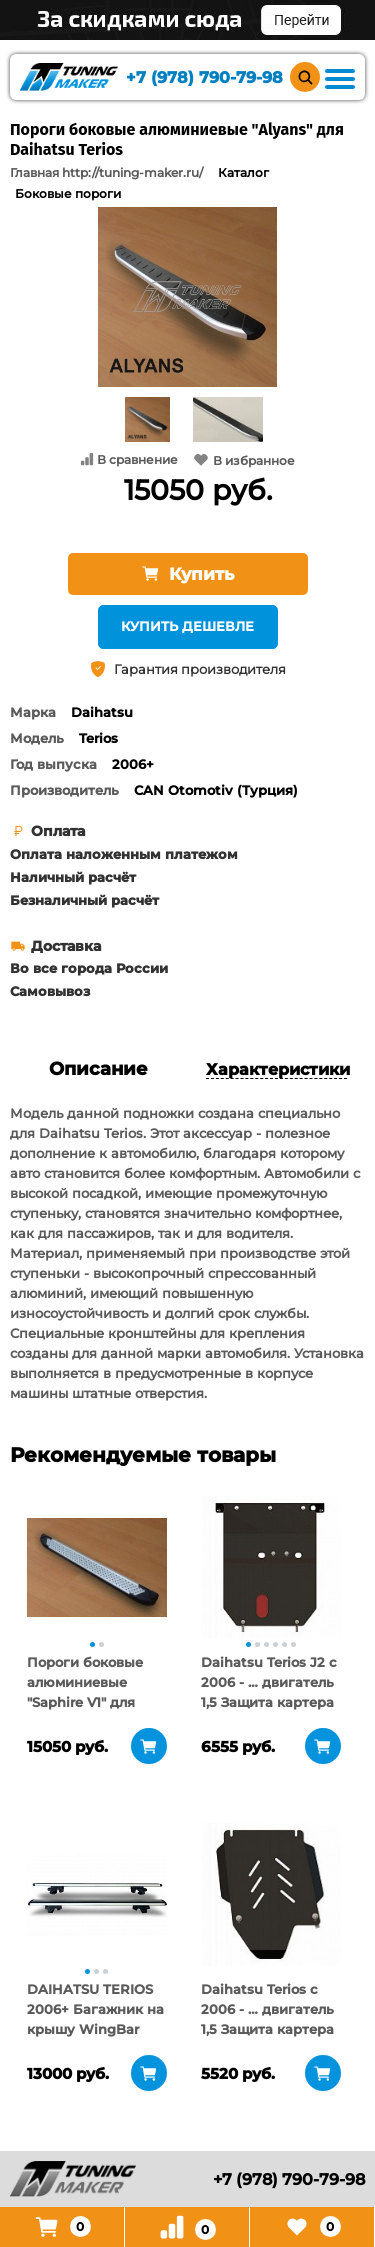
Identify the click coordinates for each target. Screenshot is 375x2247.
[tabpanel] (97, 1567)
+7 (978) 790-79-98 (204, 77)
